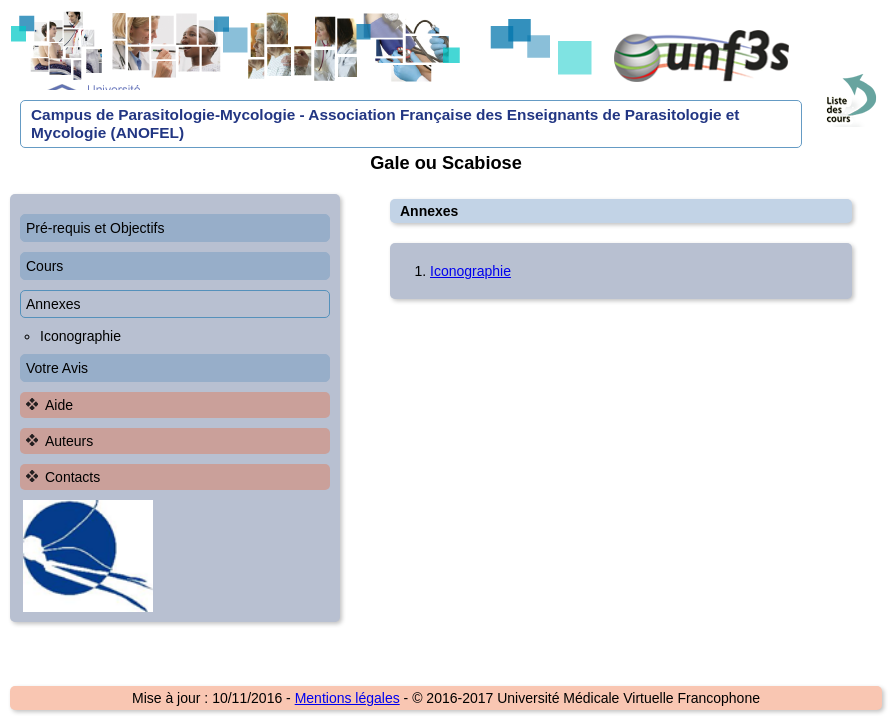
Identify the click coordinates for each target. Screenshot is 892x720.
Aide (59, 405)
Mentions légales (347, 698)
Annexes (53, 304)
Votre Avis (57, 368)
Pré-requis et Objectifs (95, 228)
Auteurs (69, 441)
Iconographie (80, 336)
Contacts (72, 477)
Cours (44, 266)
